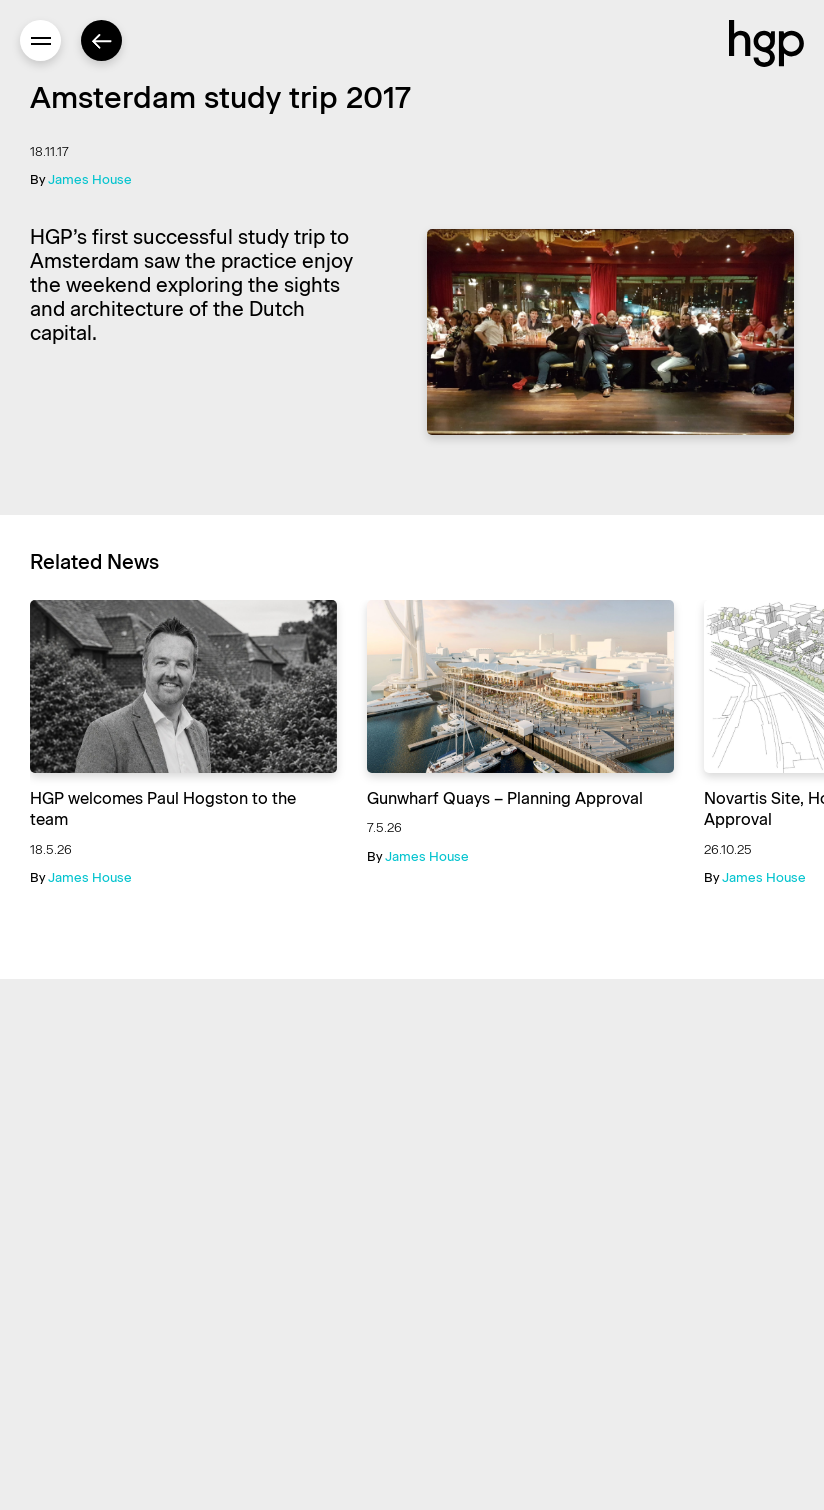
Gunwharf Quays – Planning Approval (505, 798)
